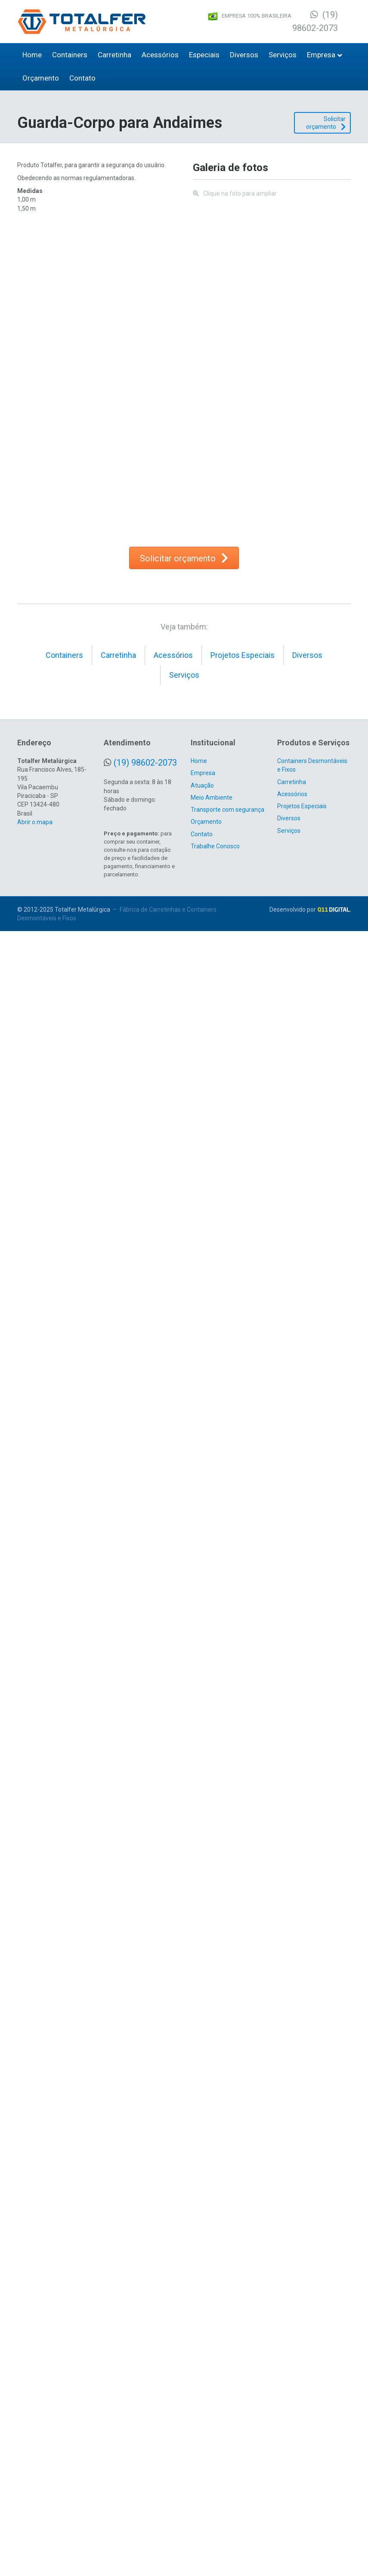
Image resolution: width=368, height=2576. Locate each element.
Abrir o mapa (35, 2467)
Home (32, 54)
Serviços (283, 54)
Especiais (204, 54)
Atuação (202, 2430)
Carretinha (114, 54)
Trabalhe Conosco (215, 2491)
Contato (82, 78)
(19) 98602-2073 (145, 2407)
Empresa (321, 54)
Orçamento (40, 78)
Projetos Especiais (242, 2300)
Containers (69, 54)
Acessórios (160, 54)
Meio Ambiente (211, 2442)
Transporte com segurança (227, 2454)
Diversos (244, 54)
